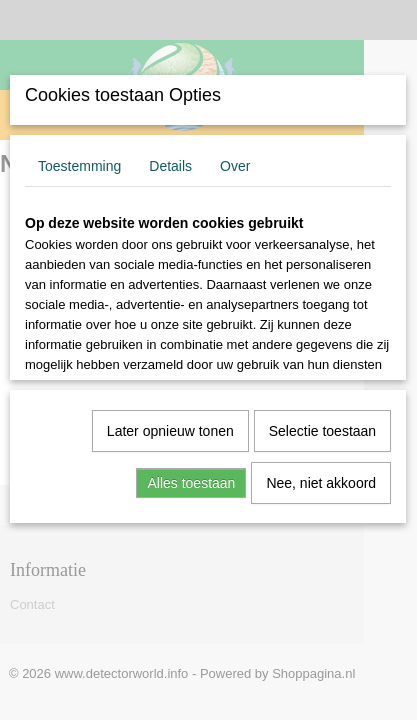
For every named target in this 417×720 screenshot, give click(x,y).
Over (235, 166)
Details (170, 166)
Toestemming (79, 166)
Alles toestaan (191, 483)
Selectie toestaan (322, 431)
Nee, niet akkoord (321, 483)
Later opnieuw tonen (170, 431)
